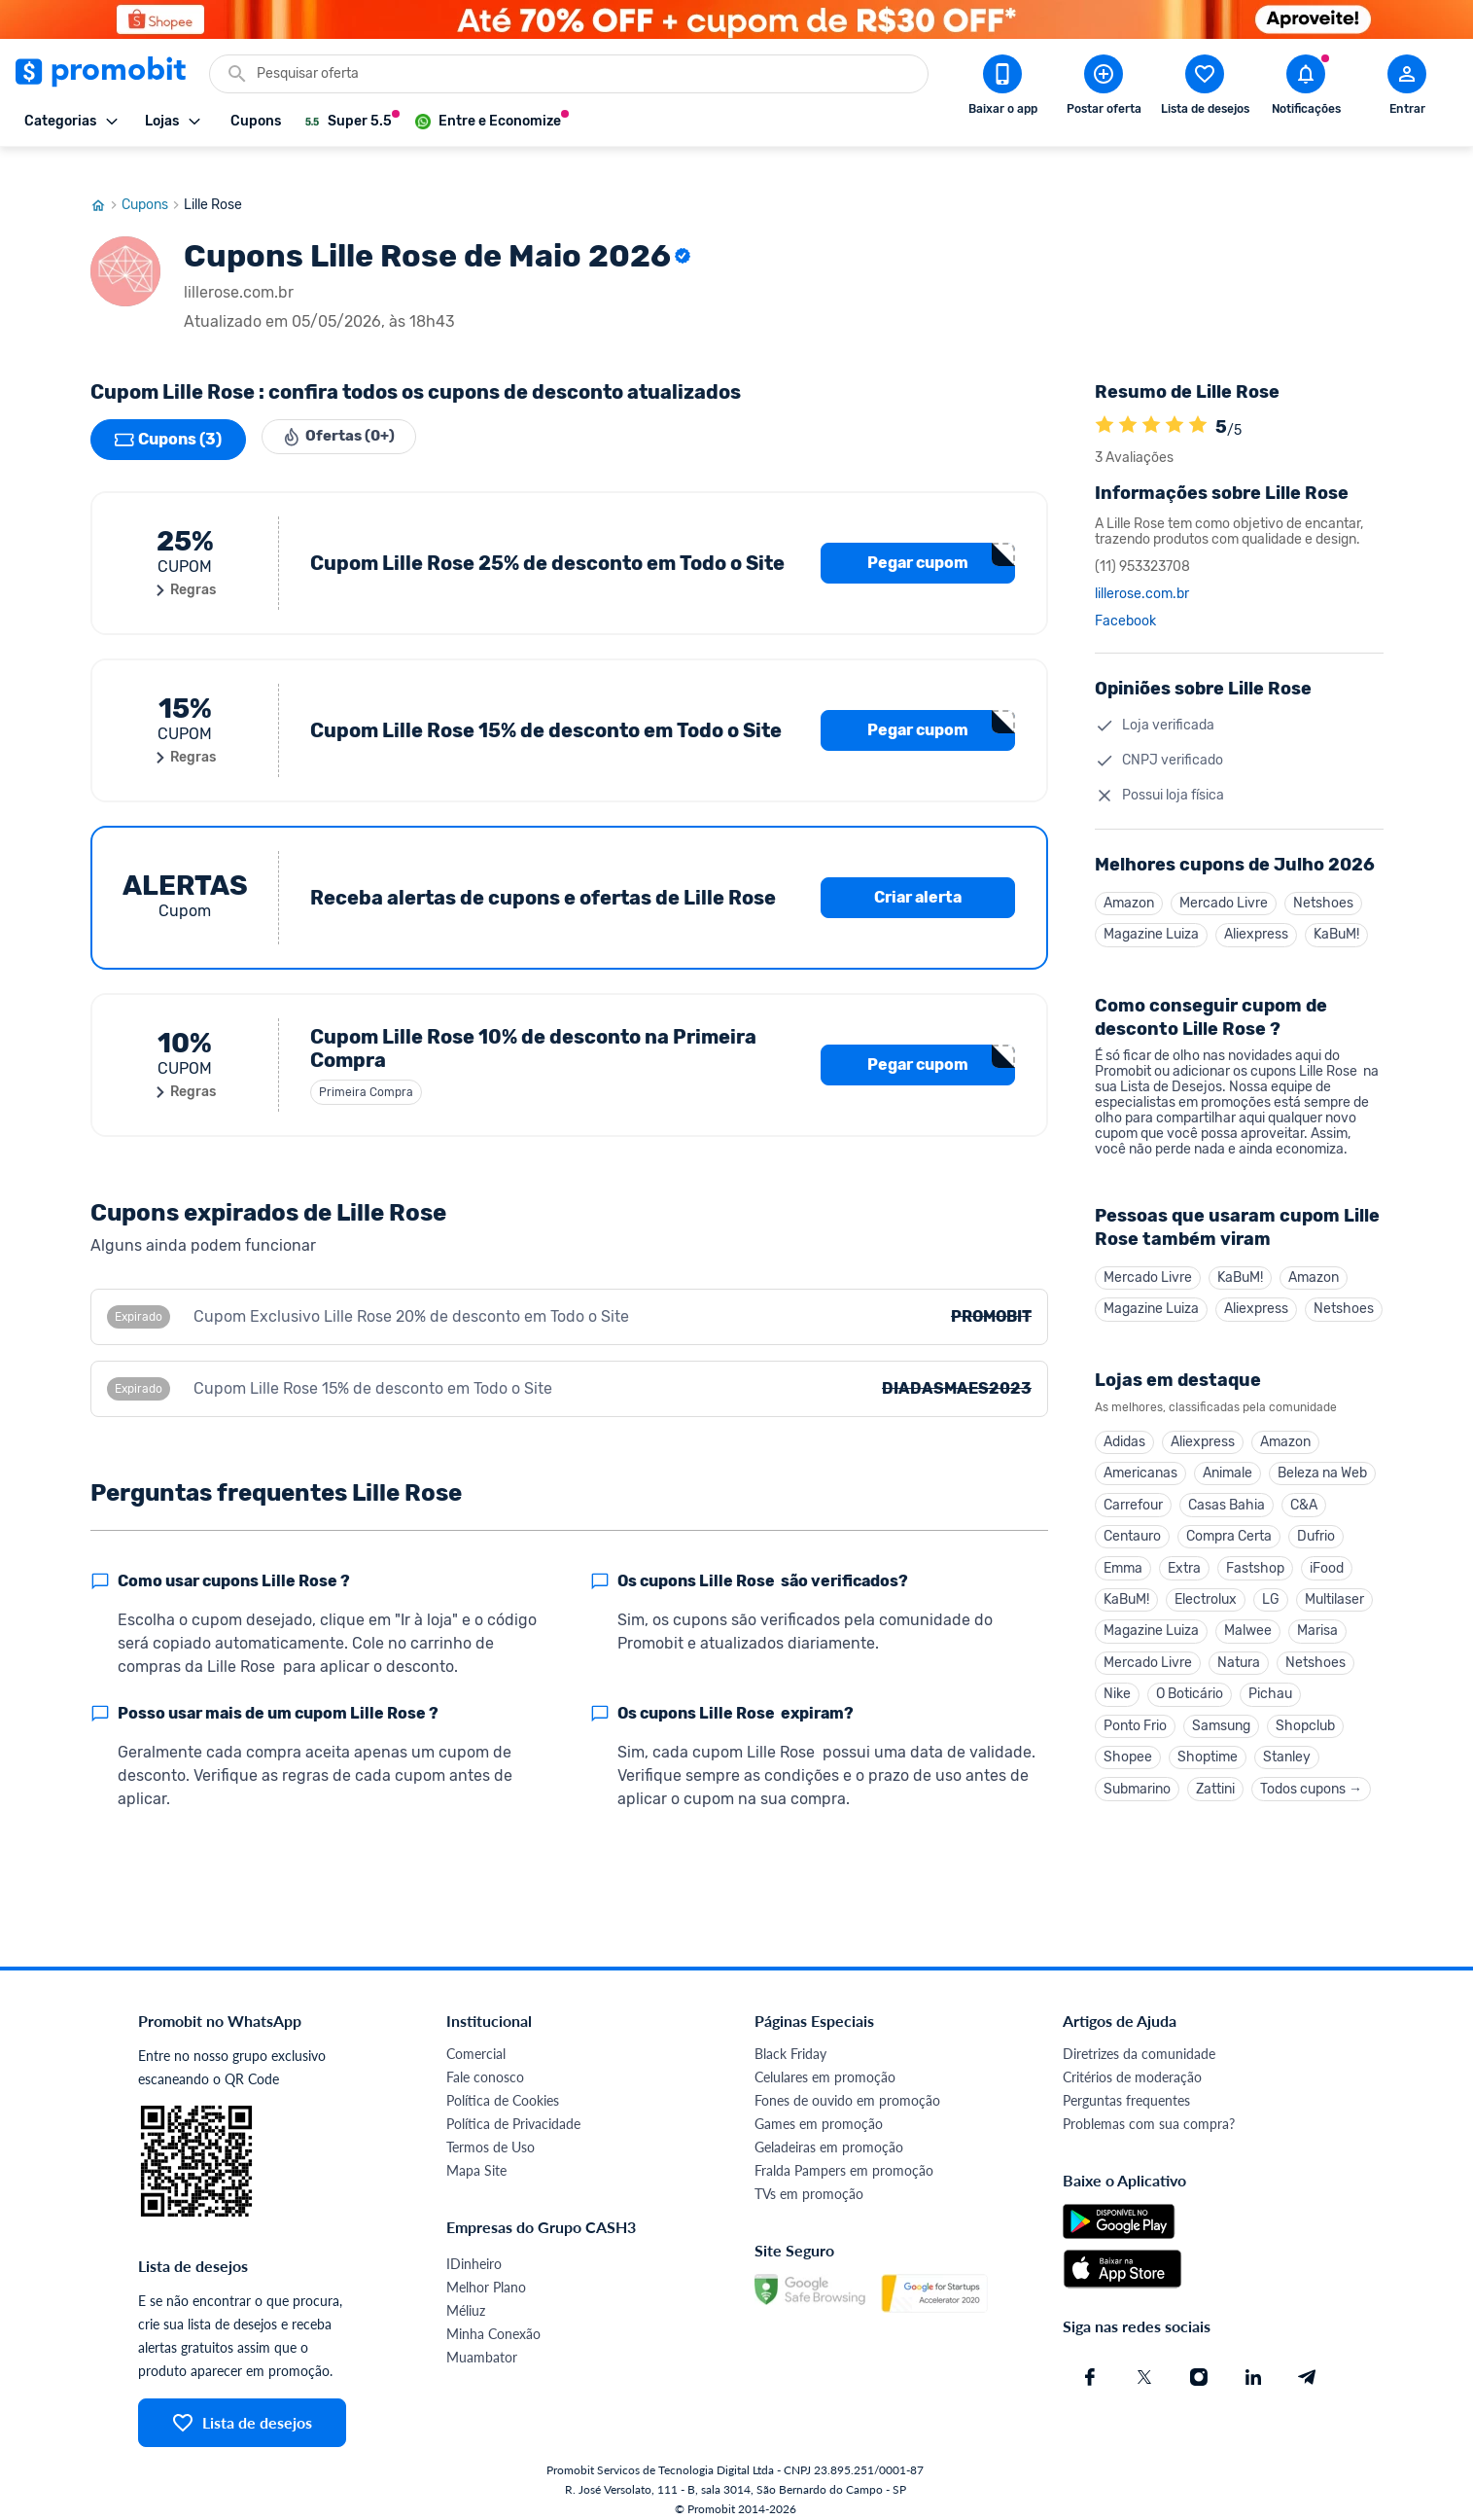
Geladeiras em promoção (828, 2134)
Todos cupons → (1311, 1785)
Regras (185, 563)
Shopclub (1305, 1719)
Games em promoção (818, 2111)
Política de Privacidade (513, 2111)
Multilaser (1334, 1587)
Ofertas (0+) (344, 412)
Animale (1227, 1454)
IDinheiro (474, 2251)
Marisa (1317, 1620)
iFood (1327, 1553)
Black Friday (790, 2041)
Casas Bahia (1226, 1487)
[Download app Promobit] (1002, 88)
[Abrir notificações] (1305, 88)
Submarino (1137, 1785)
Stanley (1287, 1752)
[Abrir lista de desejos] (1204, 88)
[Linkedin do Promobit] (1253, 2364)
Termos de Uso (490, 2134)
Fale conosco (485, 2064)
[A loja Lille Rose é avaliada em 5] (1104, 399)
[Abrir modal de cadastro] (1406, 88)
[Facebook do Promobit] (1090, 2364)
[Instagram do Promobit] (1199, 2364)
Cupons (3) (168, 412)
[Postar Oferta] (1103, 88)
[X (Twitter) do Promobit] (1144, 2364)
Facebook (1125, 594)
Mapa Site (476, 2157)
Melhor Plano (486, 2274)
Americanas (1140, 1454)
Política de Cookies (502, 2087)
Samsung (1221, 1719)
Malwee (1248, 1620)
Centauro (1132, 1520)
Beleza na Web (1322, 1454)
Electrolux (1206, 1587)
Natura (1238, 1653)
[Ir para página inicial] (106, 178)
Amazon (1129, 877)
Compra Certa (1229, 1520)
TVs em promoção (808, 2181)
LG (1271, 1587)
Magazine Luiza (1151, 910)
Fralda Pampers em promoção (843, 2157)
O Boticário (1189, 1686)
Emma (1123, 1553)
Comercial (476, 2041)
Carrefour (1133, 1487)
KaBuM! (1336, 910)
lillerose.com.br (1142, 567)
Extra (1184, 1553)
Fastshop (1255, 1553)
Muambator (481, 2344)
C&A (1303, 1487)
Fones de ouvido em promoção (847, 2087)
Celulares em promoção (824, 2064)
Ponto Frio (1135, 1719)
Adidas (1124, 1421)
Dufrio (1316, 1520)
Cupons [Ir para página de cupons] (153, 178)
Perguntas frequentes (1126, 2087)
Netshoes (1323, 877)
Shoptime (1207, 1752)
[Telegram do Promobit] (1307, 2364)
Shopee (1128, 1752)
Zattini (1215, 1785)
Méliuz (465, 2297)
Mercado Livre (1223, 877)
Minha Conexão (493, 2321)
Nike (1117, 1686)
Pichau (1270, 1686)
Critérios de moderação (1132, 2064)
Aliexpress (1256, 910)
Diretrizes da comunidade (1139, 2041)
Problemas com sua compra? (1149, 2111)
